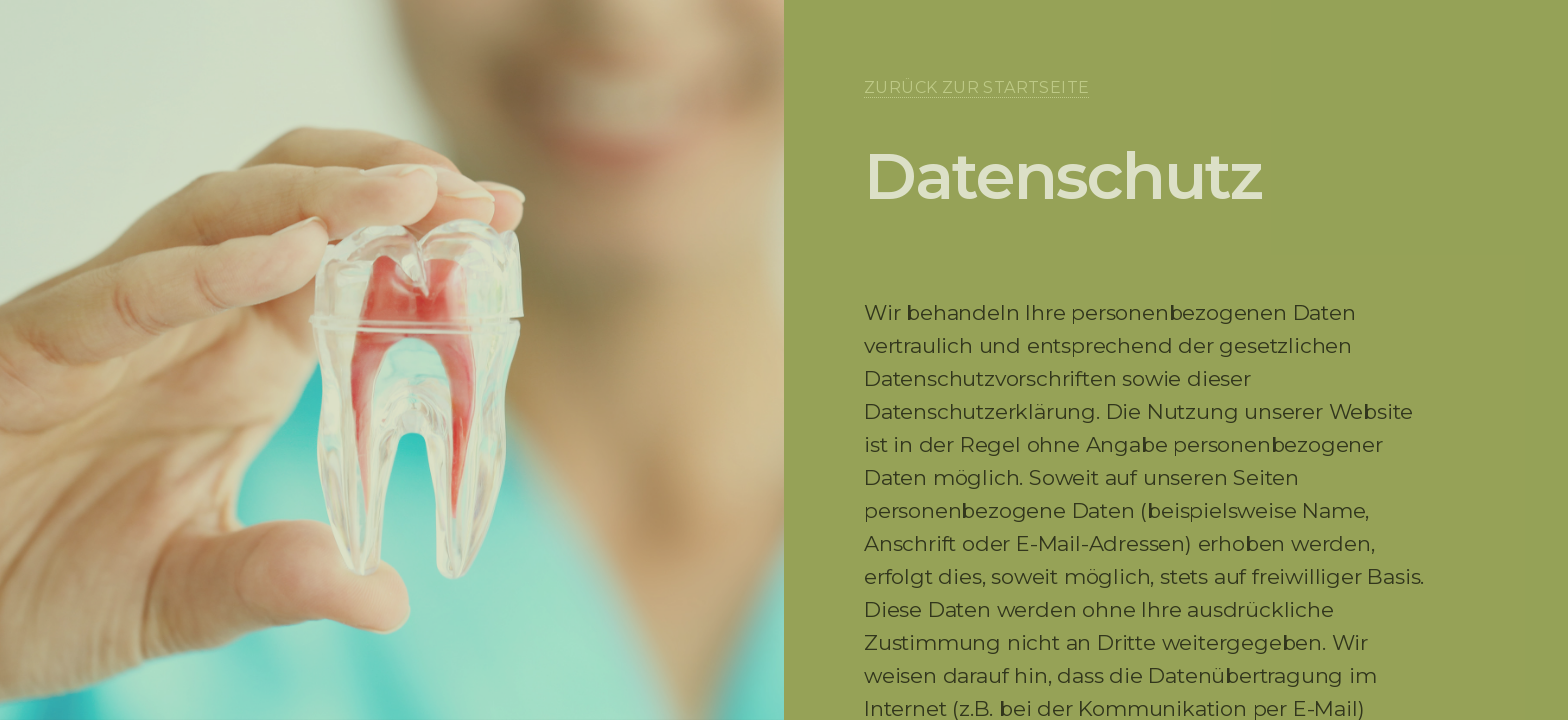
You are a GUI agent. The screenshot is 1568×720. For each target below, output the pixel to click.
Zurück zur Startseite (976, 87)
